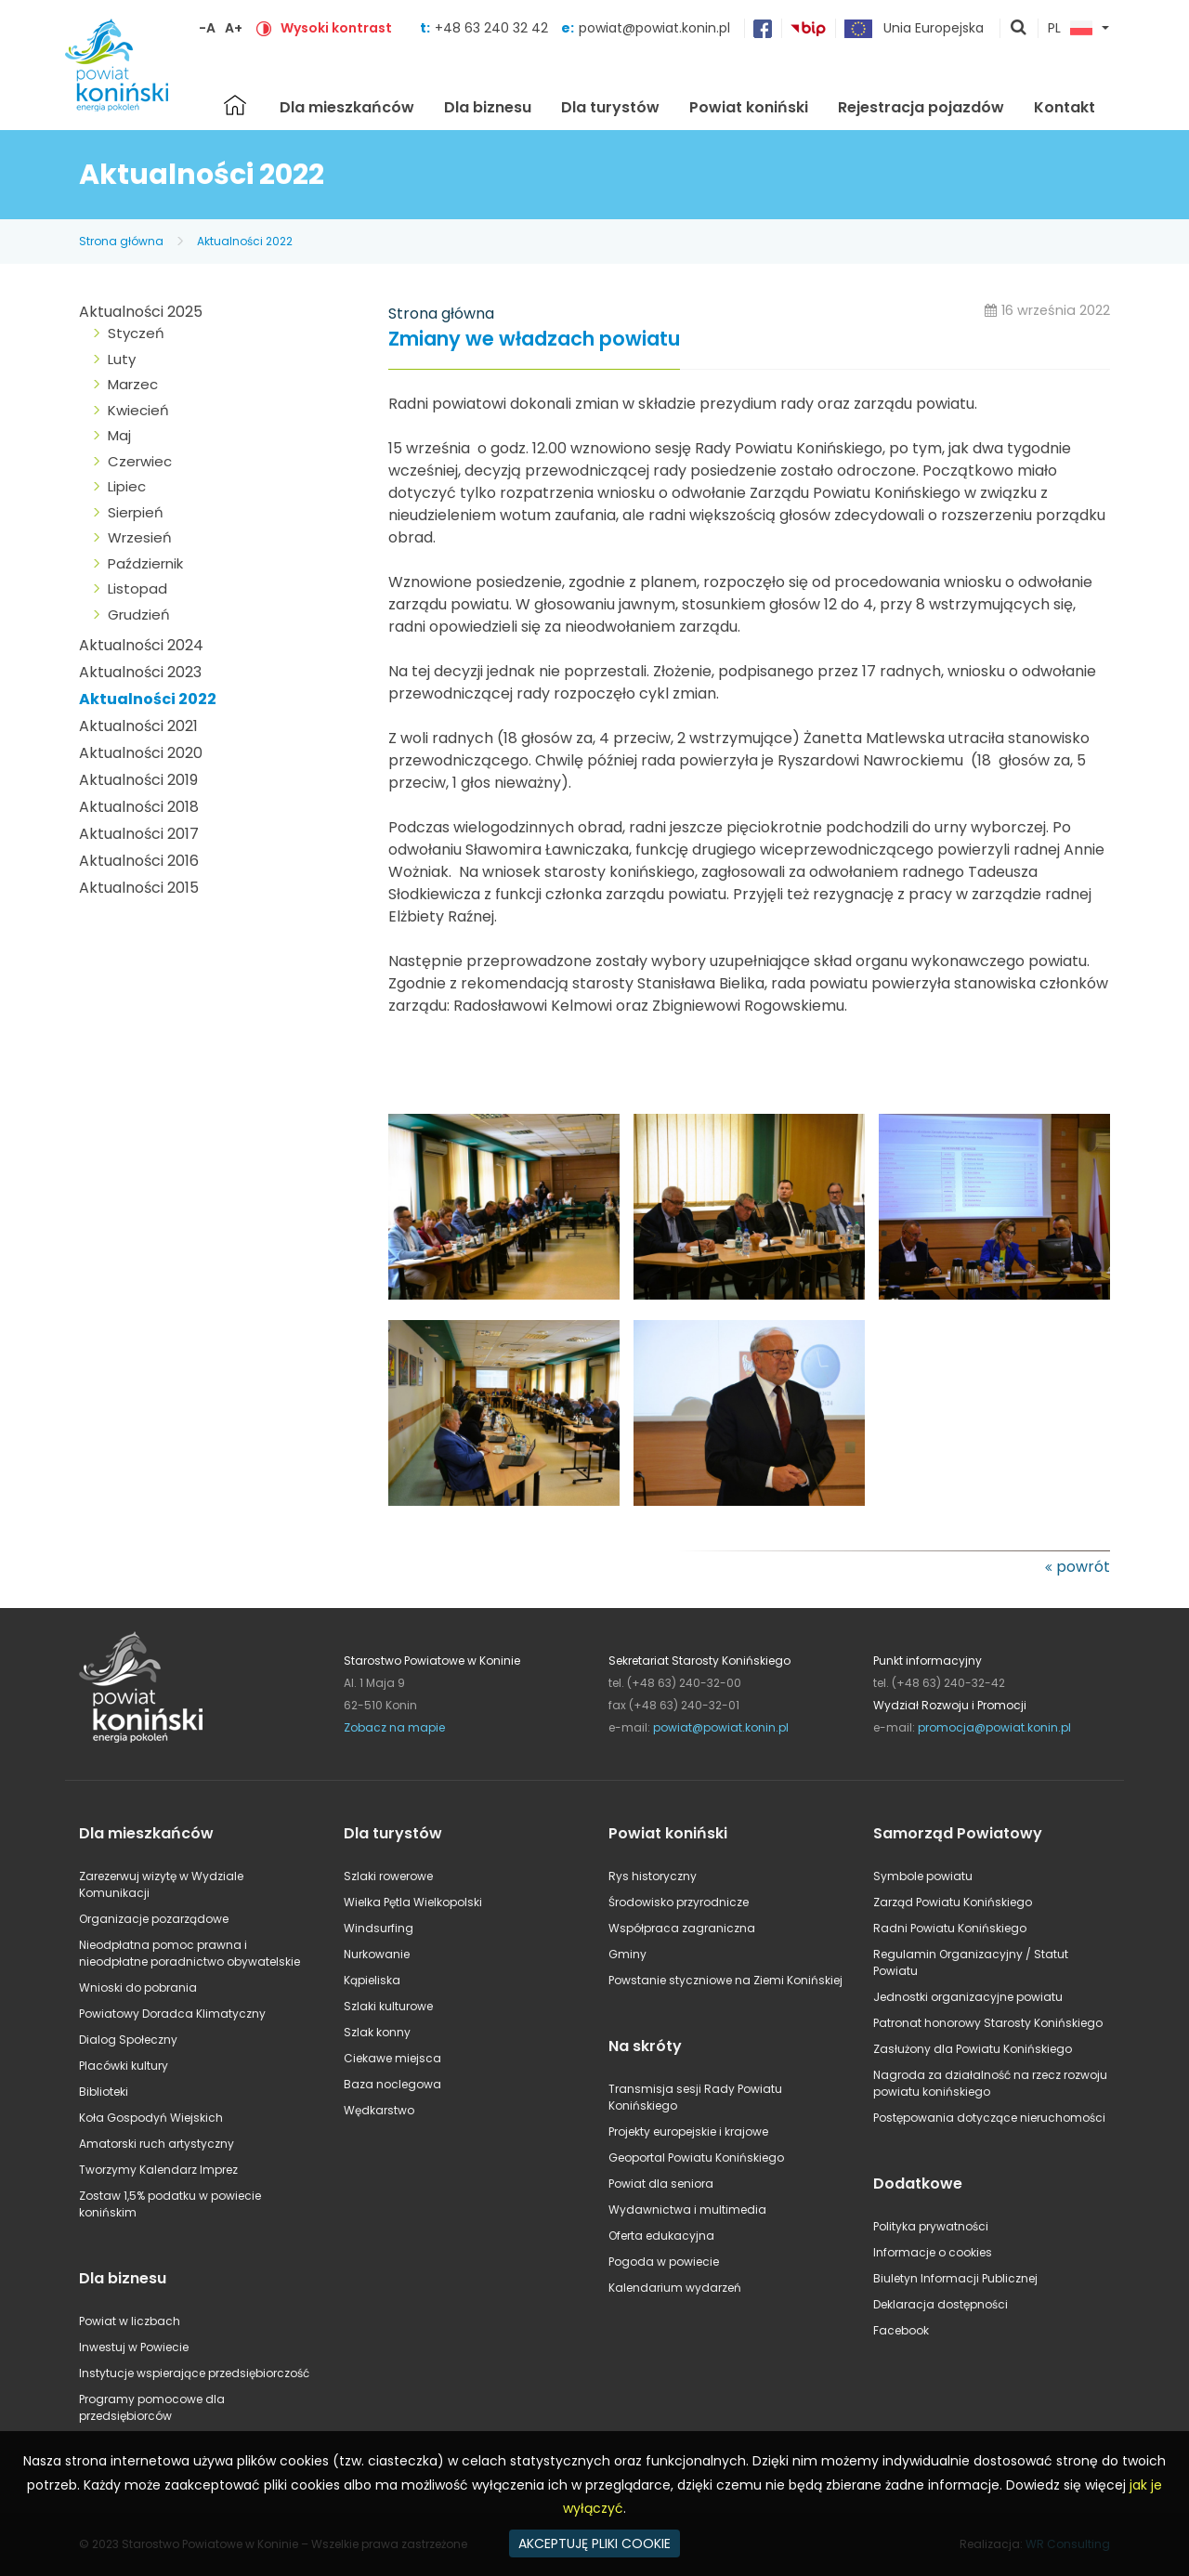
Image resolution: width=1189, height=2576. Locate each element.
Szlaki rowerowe (388, 1876)
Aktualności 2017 (139, 833)
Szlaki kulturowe (388, 2006)
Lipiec (127, 486)
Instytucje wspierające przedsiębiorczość (194, 2373)
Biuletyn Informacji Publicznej (955, 2278)
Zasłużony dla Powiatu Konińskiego (972, 2049)
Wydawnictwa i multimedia (687, 2209)
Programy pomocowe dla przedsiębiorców (152, 2407)
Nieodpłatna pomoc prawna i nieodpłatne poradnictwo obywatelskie (189, 1953)
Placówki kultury (123, 2065)
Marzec (133, 384)
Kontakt (1064, 107)
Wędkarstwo (379, 2110)
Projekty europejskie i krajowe (688, 2131)
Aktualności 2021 (138, 726)
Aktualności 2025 (141, 311)
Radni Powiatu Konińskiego (949, 1928)
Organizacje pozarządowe (154, 1919)
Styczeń (136, 333)
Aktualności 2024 (141, 645)
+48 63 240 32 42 (493, 28)
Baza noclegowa (392, 2084)
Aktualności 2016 (139, 860)
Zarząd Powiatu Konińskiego (952, 1902)
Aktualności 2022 (245, 241)
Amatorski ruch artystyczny (156, 2143)
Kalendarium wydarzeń (674, 2287)
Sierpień (135, 512)
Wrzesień (140, 537)
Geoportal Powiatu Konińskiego (696, 2157)
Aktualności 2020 (141, 753)
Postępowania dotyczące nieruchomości (989, 2117)
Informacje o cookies (932, 2252)
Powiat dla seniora (660, 2183)
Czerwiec (140, 461)
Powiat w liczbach (129, 2321)
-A (207, 28)
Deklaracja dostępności (940, 2304)
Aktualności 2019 (138, 780)
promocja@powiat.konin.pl (994, 1727)
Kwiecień (138, 410)
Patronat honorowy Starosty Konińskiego (988, 2023)
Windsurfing (378, 1928)
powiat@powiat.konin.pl (654, 28)
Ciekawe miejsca (392, 2058)
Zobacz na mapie (394, 1727)
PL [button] (1070, 28)
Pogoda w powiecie (663, 2261)
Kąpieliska (372, 1980)
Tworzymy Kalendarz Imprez (158, 2169)
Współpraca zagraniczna (681, 1928)
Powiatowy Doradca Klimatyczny (172, 2013)
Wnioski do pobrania (138, 1987)
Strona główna (235, 105)
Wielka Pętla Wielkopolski (413, 1902)
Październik (145, 563)
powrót (1083, 1566)
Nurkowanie (377, 1954)
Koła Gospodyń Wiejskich (151, 2117)
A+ (233, 28)
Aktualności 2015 (139, 887)
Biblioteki (103, 2091)
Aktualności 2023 (140, 672)
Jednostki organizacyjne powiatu (968, 1997)
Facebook (901, 2330)
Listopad (137, 588)
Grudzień (139, 614)
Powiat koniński (748, 107)
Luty (122, 359)
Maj (119, 435)
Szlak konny (377, 2032)
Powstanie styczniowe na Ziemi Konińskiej (725, 1980)
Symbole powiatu (923, 1876)
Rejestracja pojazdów (921, 107)
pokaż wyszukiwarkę (1019, 29)
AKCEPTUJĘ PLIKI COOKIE (594, 2543)
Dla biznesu (487, 107)
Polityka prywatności (930, 2226)
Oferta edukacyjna (661, 2235)
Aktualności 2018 (139, 806)
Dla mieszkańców (347, 107)
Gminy (627, 1954)
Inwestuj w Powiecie (134, 2347)
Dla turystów (610, 107)
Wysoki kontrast (336, 28)
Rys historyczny (652, 1876)
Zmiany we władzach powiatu (534, 339)
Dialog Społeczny (128, 2039)
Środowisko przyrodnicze (678, 1902)
